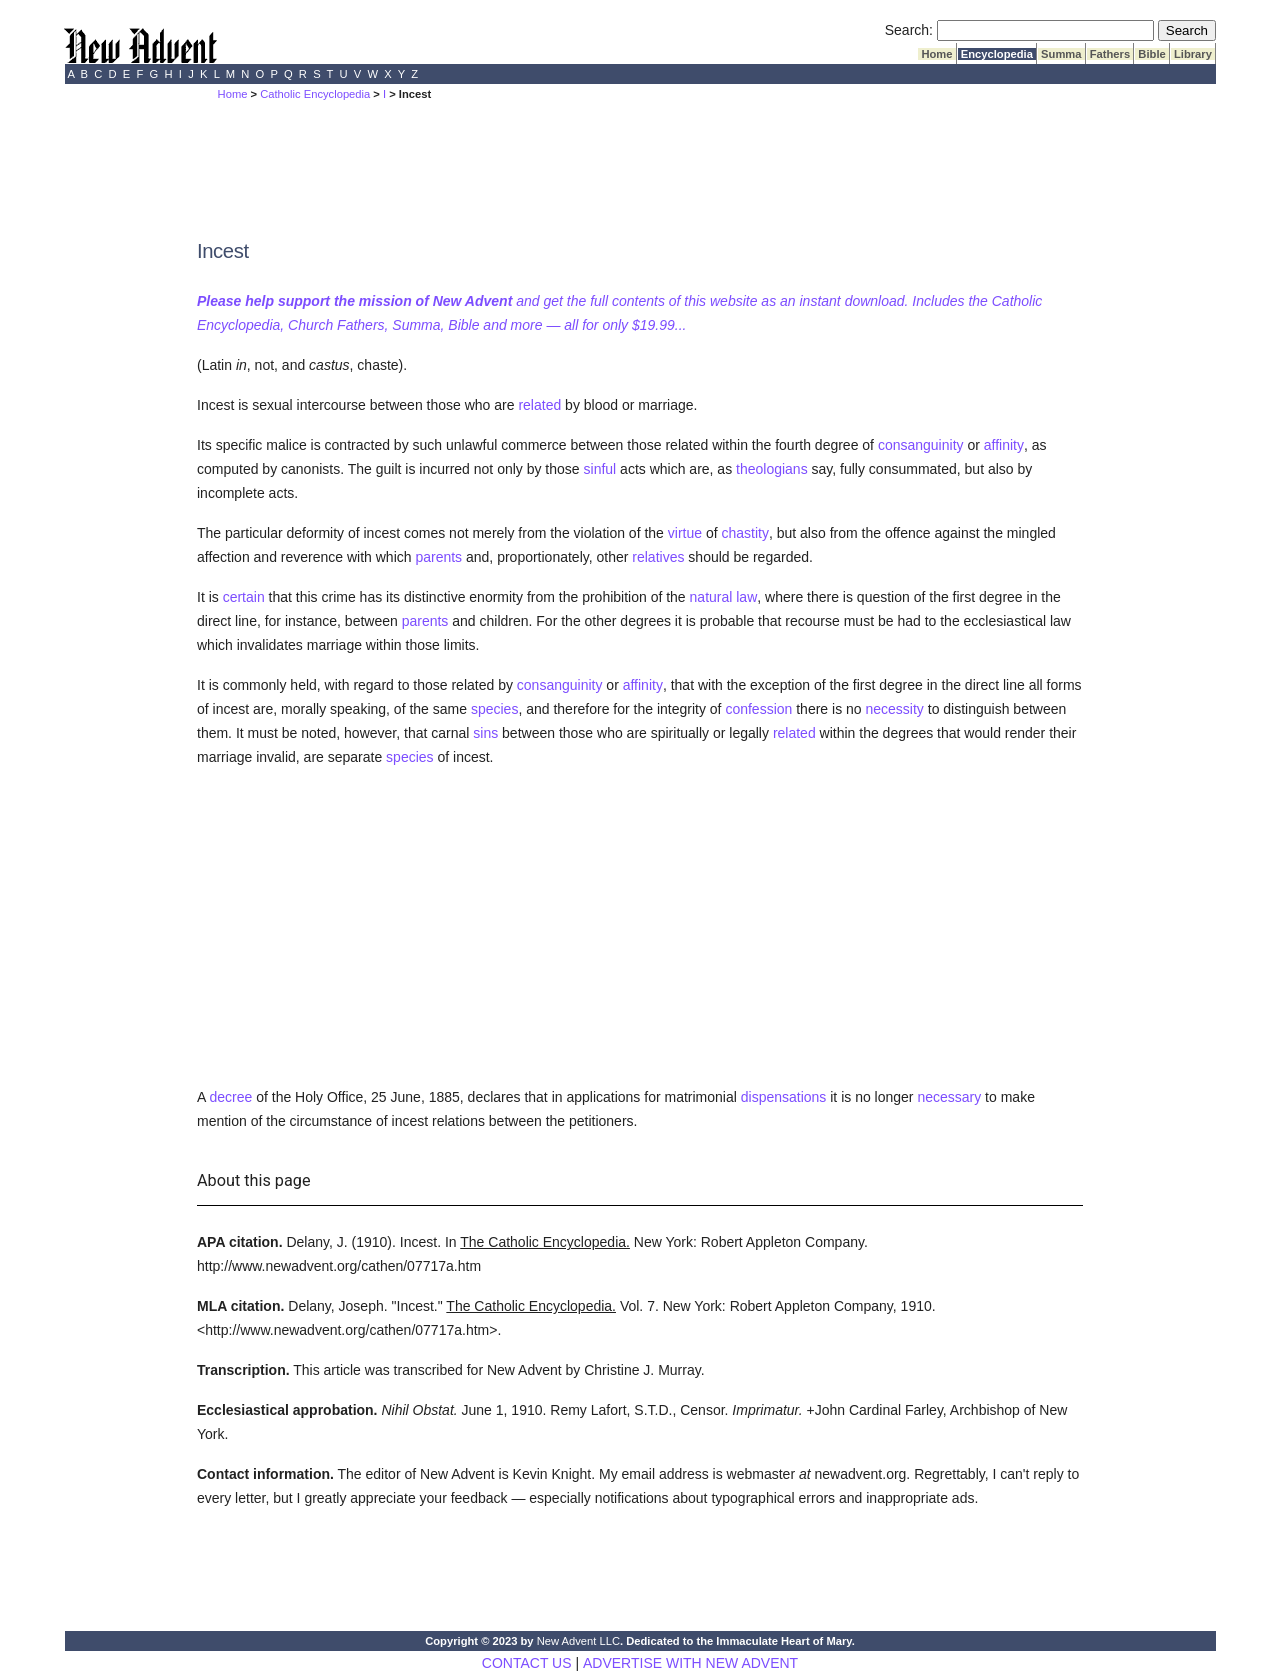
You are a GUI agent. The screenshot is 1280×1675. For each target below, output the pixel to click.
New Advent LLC (578, 1641)
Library (1193, 54)
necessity (895, 709)
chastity (744, 533)
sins (485, 733)
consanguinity (921, 445)
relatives (658, 557)
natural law (724, 597)
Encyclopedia (997, 54)
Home (936, 54)
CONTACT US (527, 1663)
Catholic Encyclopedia (315, 94)
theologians (772, 469)
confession (758, 709)
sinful (600, 469)
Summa (1061, 54)
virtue (685, 533)
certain (244, 597)
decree (230, 1097)
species (494, 709)
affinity (1004, 445)
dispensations (784, 1097)
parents (438, 557)
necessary (949, 1097)
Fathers (1110, 54)
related (539, 405)
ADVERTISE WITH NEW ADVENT (690, 1663)
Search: (909, 30)
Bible (1152, 54)
